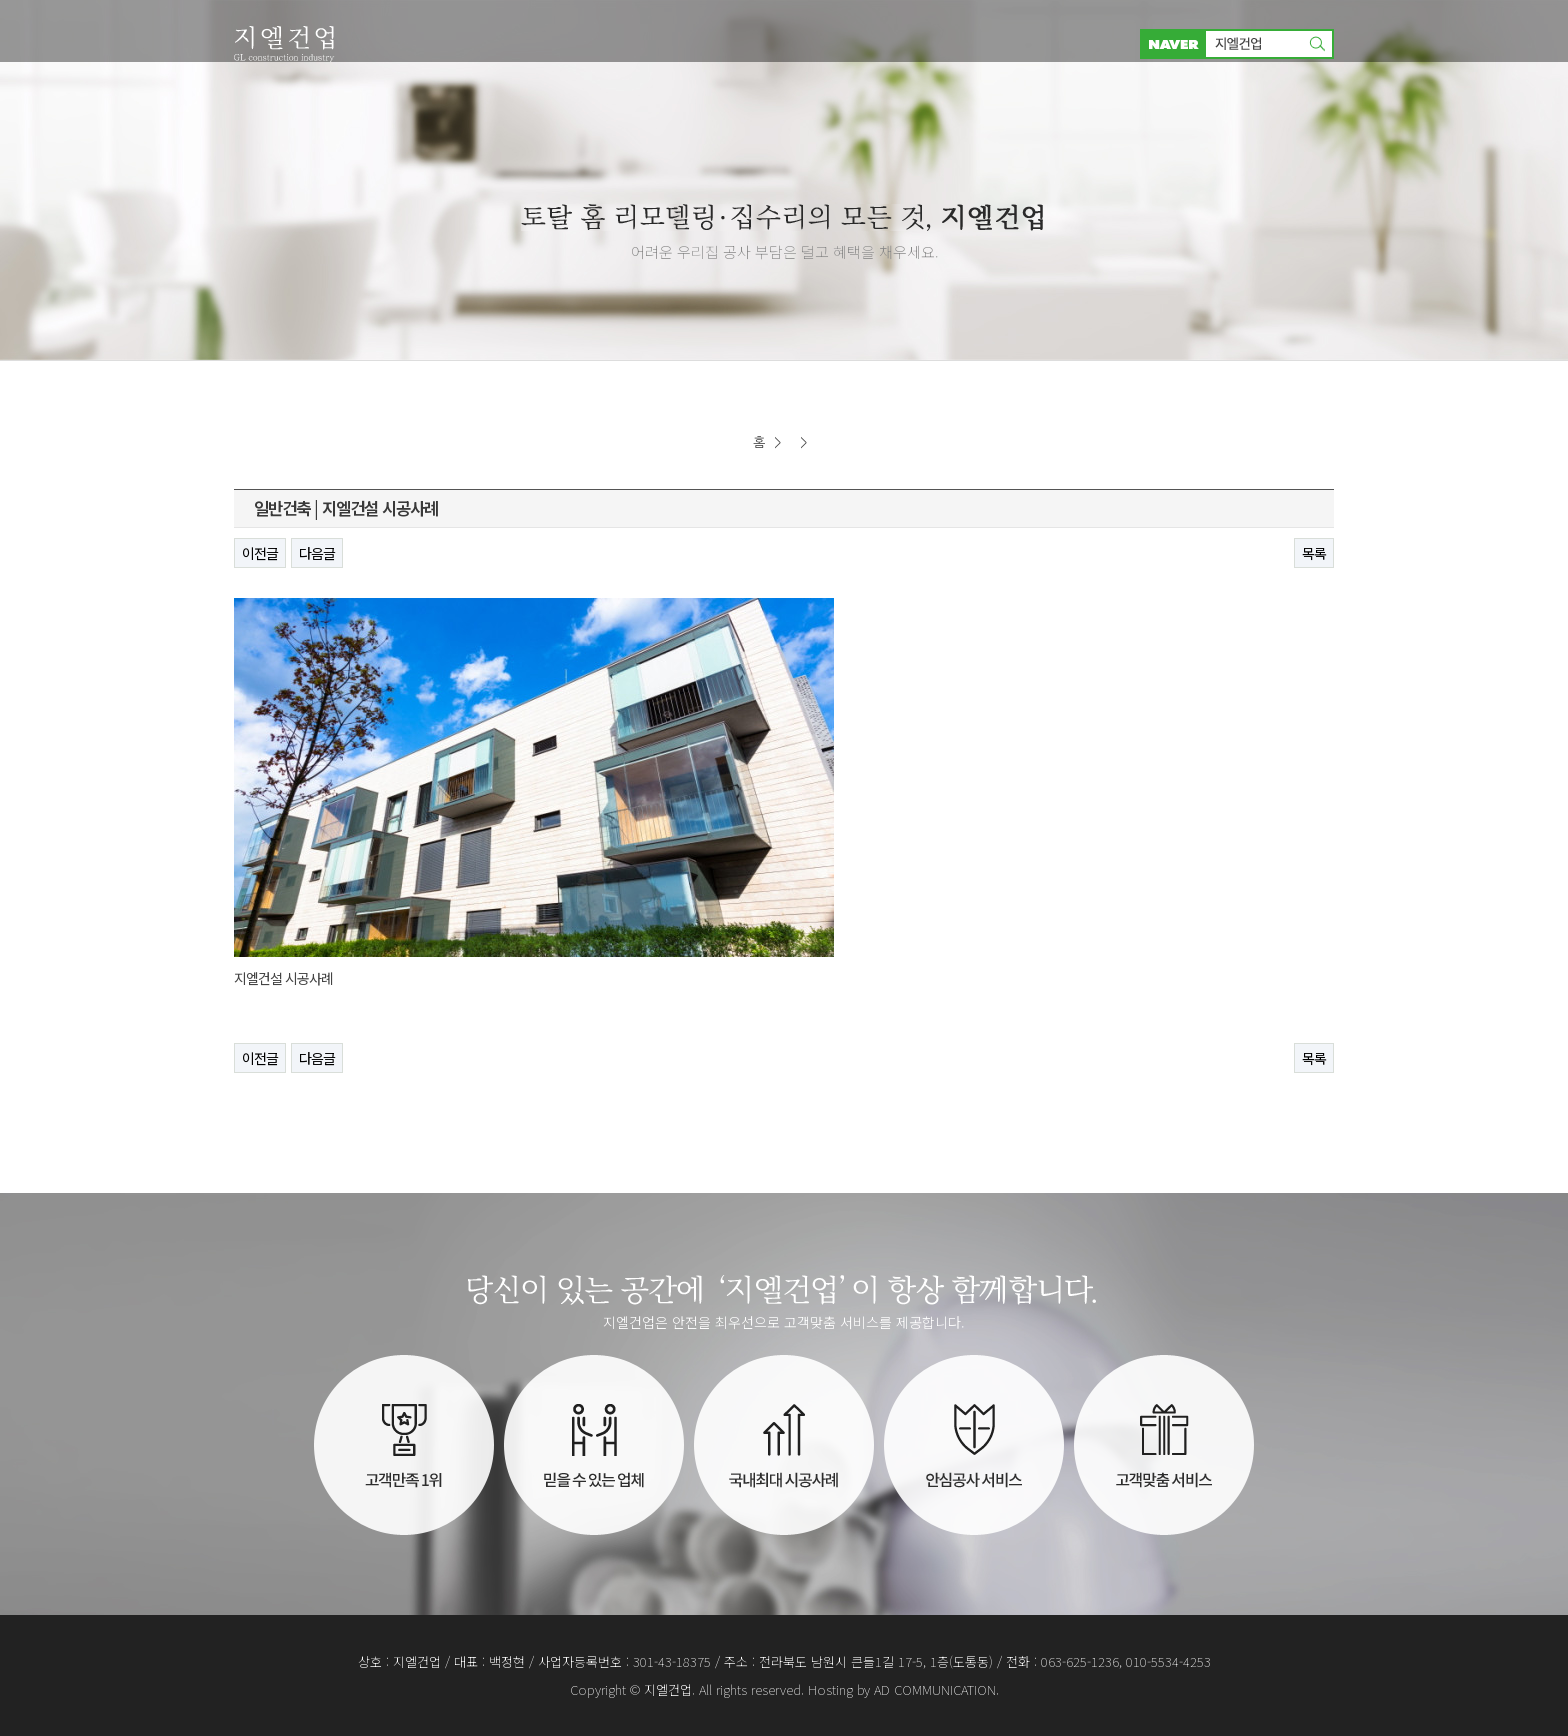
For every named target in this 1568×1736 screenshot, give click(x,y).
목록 (1314, 553)
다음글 (317, 553)
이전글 (260, 553)
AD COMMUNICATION (935, 1689)
